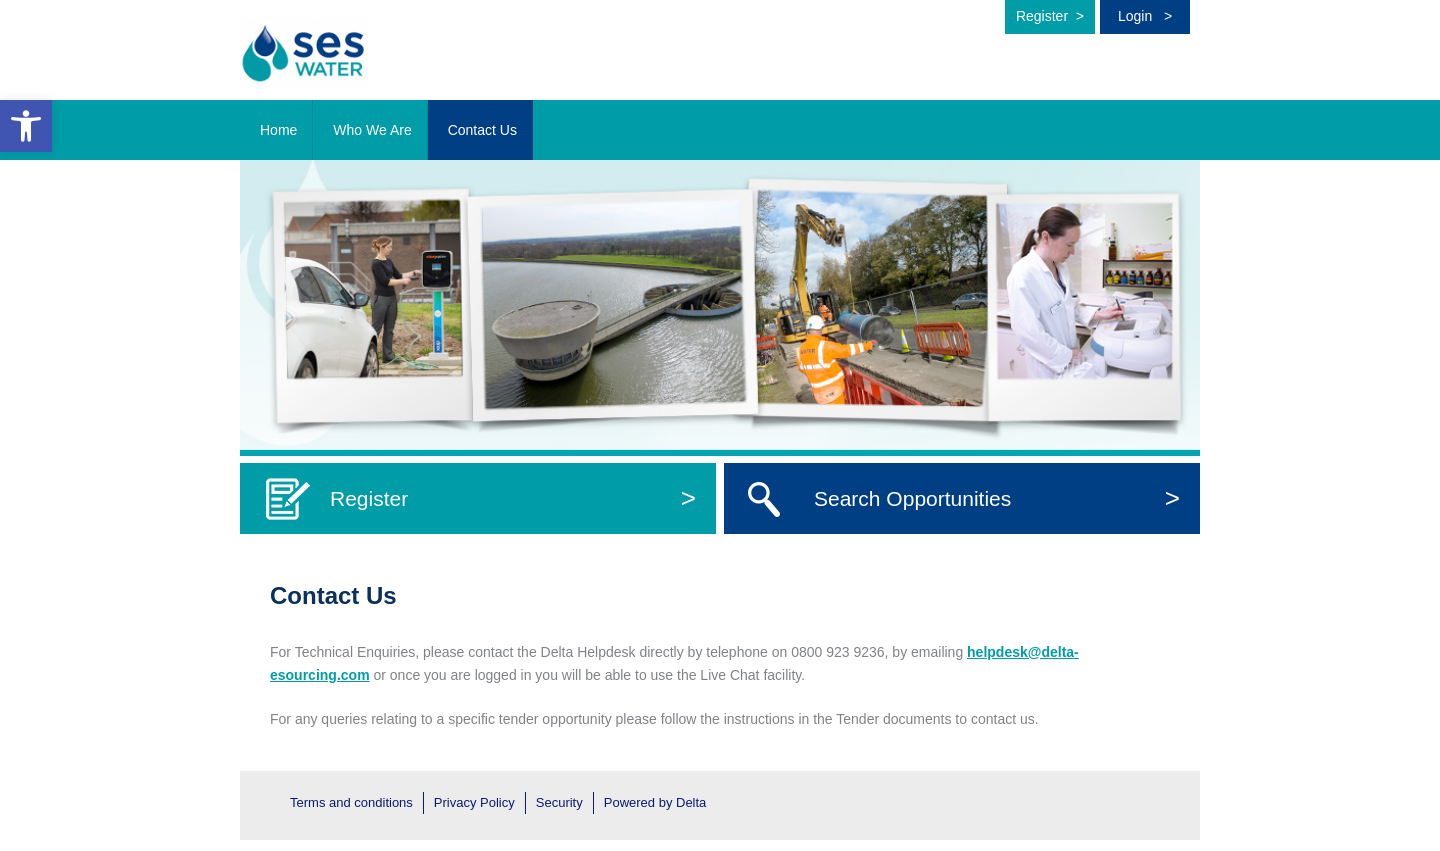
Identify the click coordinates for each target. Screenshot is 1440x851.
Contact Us (482, 130)
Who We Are (372, 130)
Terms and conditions (351, 802)
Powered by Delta (655, 802)
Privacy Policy (474, 802)
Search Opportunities (997, 498)
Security (559, 802)
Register (1050, 16)
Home (278, 130)
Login (1145, 16)
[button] (26, 126)
